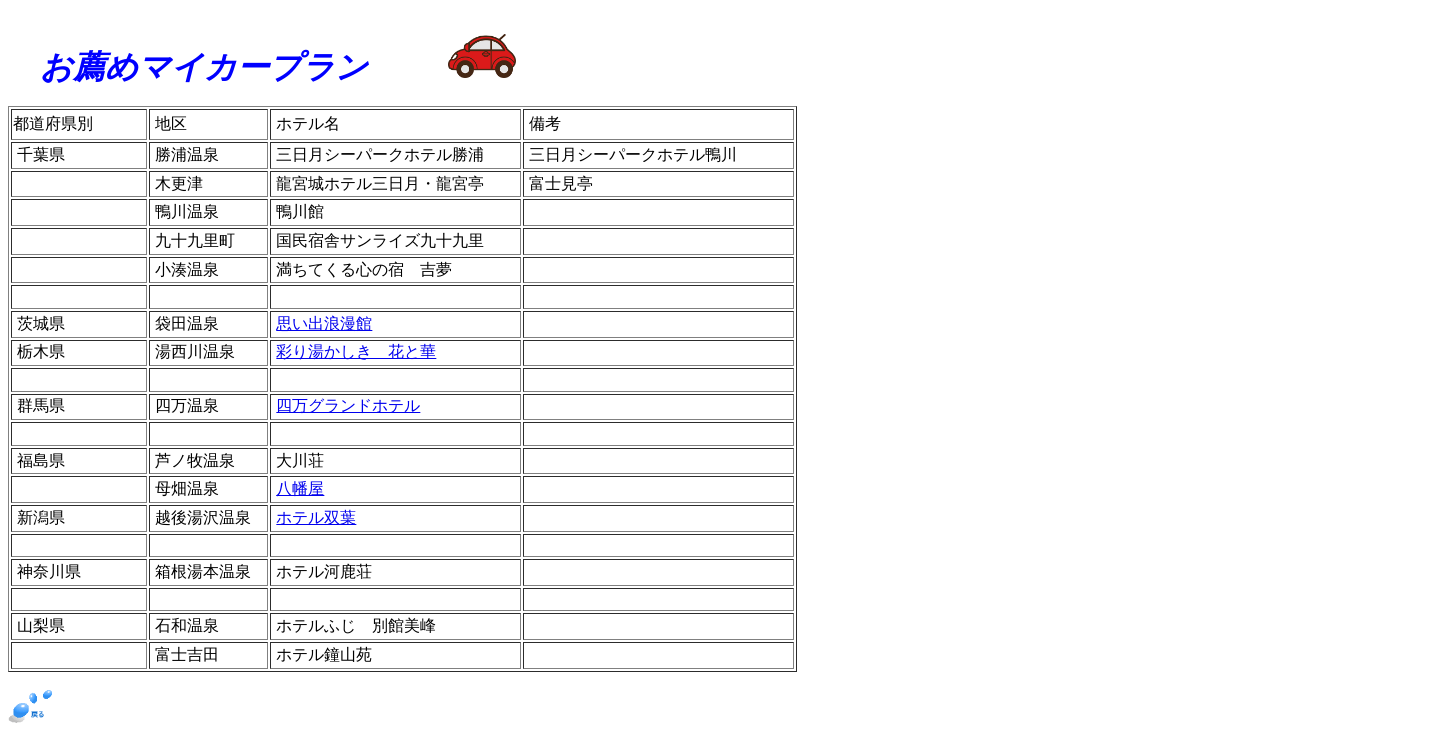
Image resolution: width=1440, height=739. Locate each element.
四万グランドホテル (348, 405)
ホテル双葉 (316, 517)
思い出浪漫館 (324, 323)
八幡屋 (300, 488)
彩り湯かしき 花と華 (356, 351)
